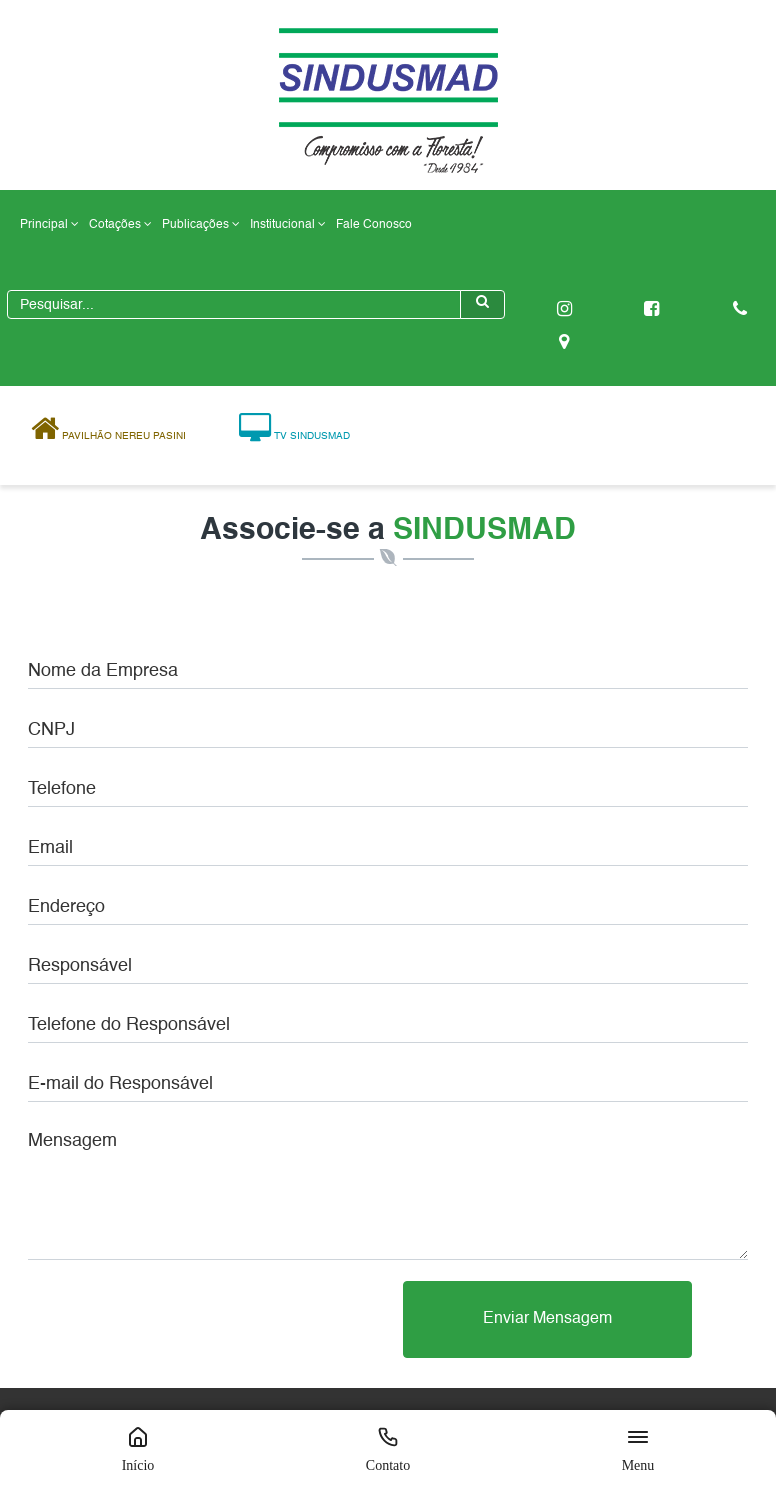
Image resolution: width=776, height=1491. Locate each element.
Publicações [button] (201, 224)
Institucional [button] (288, 224)
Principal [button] (49, 224)
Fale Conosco (374, 225)
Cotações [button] (120, 224)
